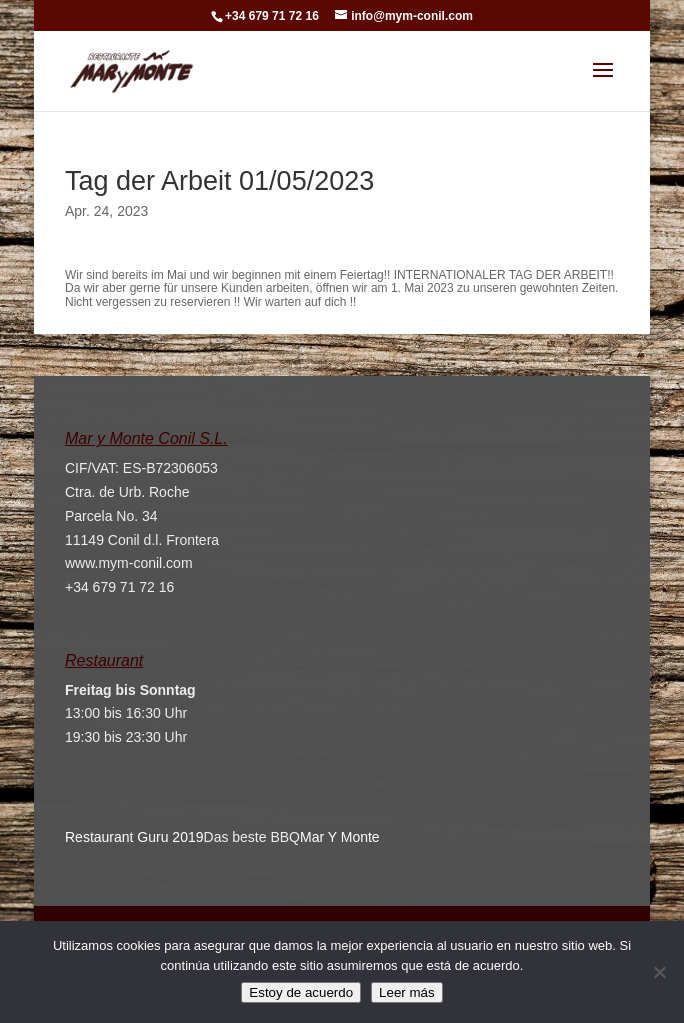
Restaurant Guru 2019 (134, 837)
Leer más (407, 992)
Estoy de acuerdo (301, 992)
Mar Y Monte (340, 837)
